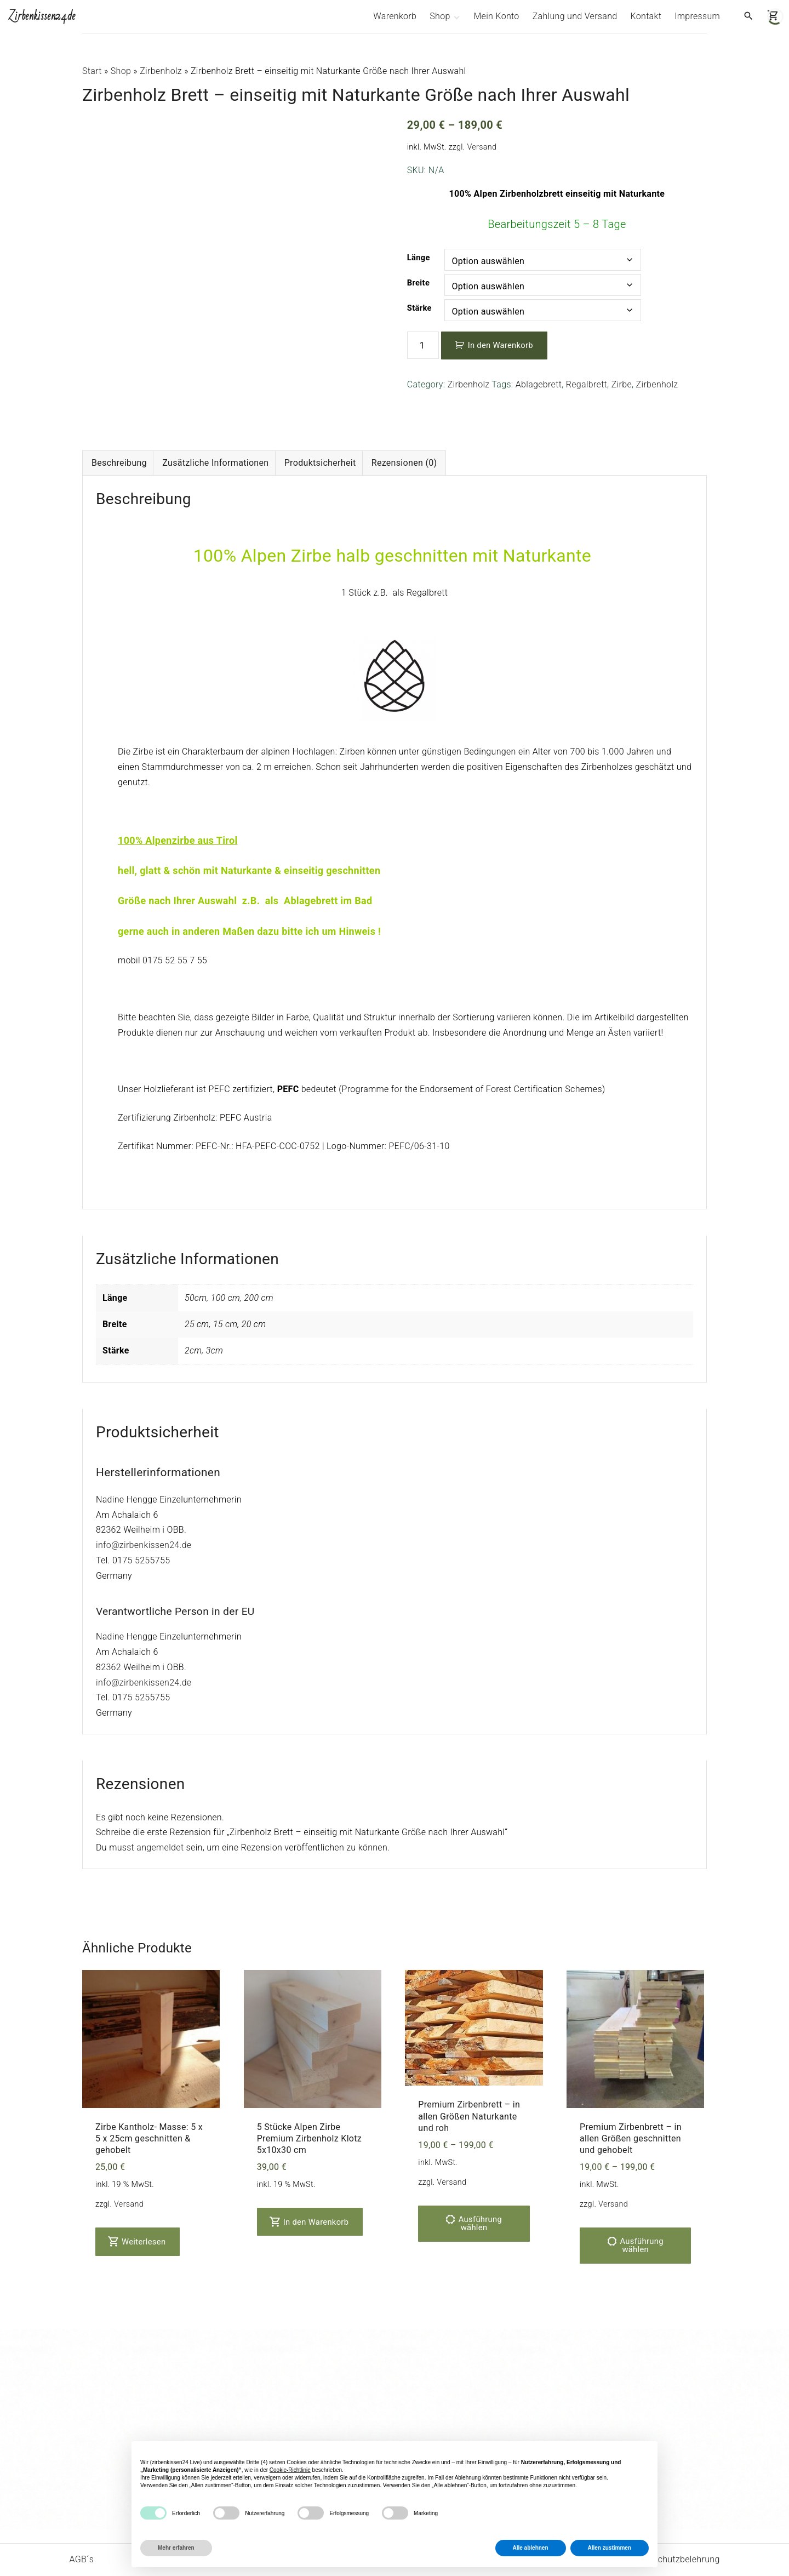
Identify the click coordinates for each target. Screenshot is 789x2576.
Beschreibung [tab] (119, 425)
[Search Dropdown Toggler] (748, 16)
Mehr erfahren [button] (176, 2548)
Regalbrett (586, 384)
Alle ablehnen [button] (530, 2548)
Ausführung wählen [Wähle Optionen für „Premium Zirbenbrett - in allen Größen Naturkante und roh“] (480, 2186)
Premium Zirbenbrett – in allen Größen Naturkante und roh (469, 2078)
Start (92, 71)
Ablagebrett (539, 384)
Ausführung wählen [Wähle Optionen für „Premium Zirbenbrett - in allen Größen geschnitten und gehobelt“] (641, 2207)
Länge (418, 257)
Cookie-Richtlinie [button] (290, 2470)
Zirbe (621, 384)
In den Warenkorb (500, 345)
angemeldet (160, 1809)
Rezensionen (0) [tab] (404, 425)
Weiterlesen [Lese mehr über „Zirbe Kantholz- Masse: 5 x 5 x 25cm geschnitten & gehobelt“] (137, 2204)
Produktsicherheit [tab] (320, 425)
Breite (418, 283)
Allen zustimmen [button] (609, 2548)
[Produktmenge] (423, 345)
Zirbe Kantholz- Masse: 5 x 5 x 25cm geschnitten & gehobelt (149, 2100)
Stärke (419, 308)
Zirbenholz (161, 71)
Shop (121, 71)
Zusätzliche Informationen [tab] (215, 425)
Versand (481, 147)
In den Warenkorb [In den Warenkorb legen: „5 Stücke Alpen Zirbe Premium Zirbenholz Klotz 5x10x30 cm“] (310, 2184)
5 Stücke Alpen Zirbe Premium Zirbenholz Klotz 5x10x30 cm (309, 2100)
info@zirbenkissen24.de (143, 1507)
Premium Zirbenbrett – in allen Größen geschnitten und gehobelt (631, 2100)
